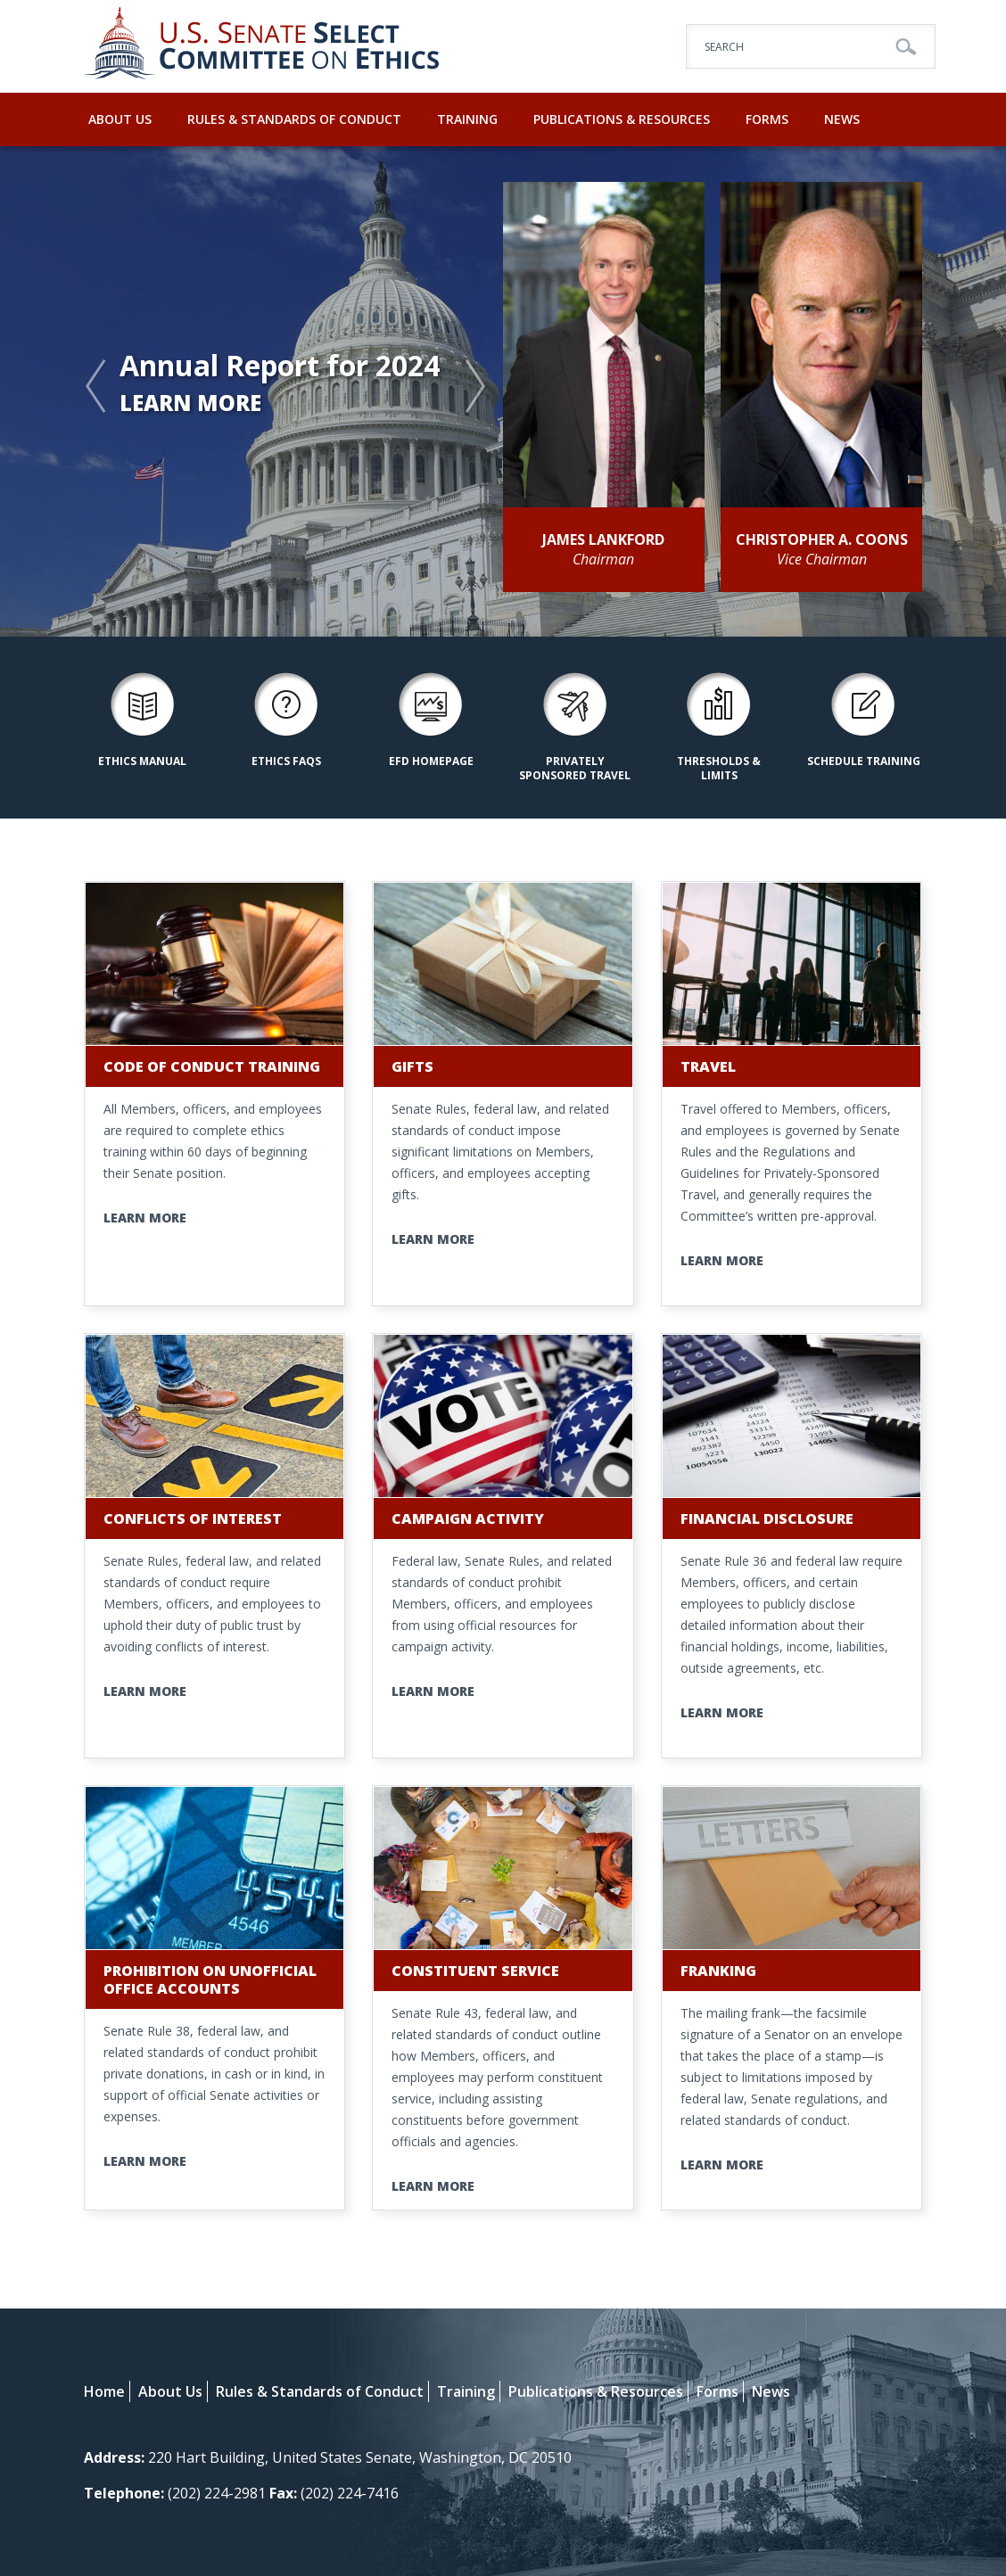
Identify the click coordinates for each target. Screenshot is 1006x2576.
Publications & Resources (621, 119)
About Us (120, 119)
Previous (97, 387)
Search (724, 46)
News (842, 119)
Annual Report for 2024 (280, 367)
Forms (767, 119)
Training (467, 119)
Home (104, 2391)
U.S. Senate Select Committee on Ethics (262, 46)
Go (906, 47)
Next (476, 387)
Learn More (190, 402)
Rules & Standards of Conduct (294, 119)
